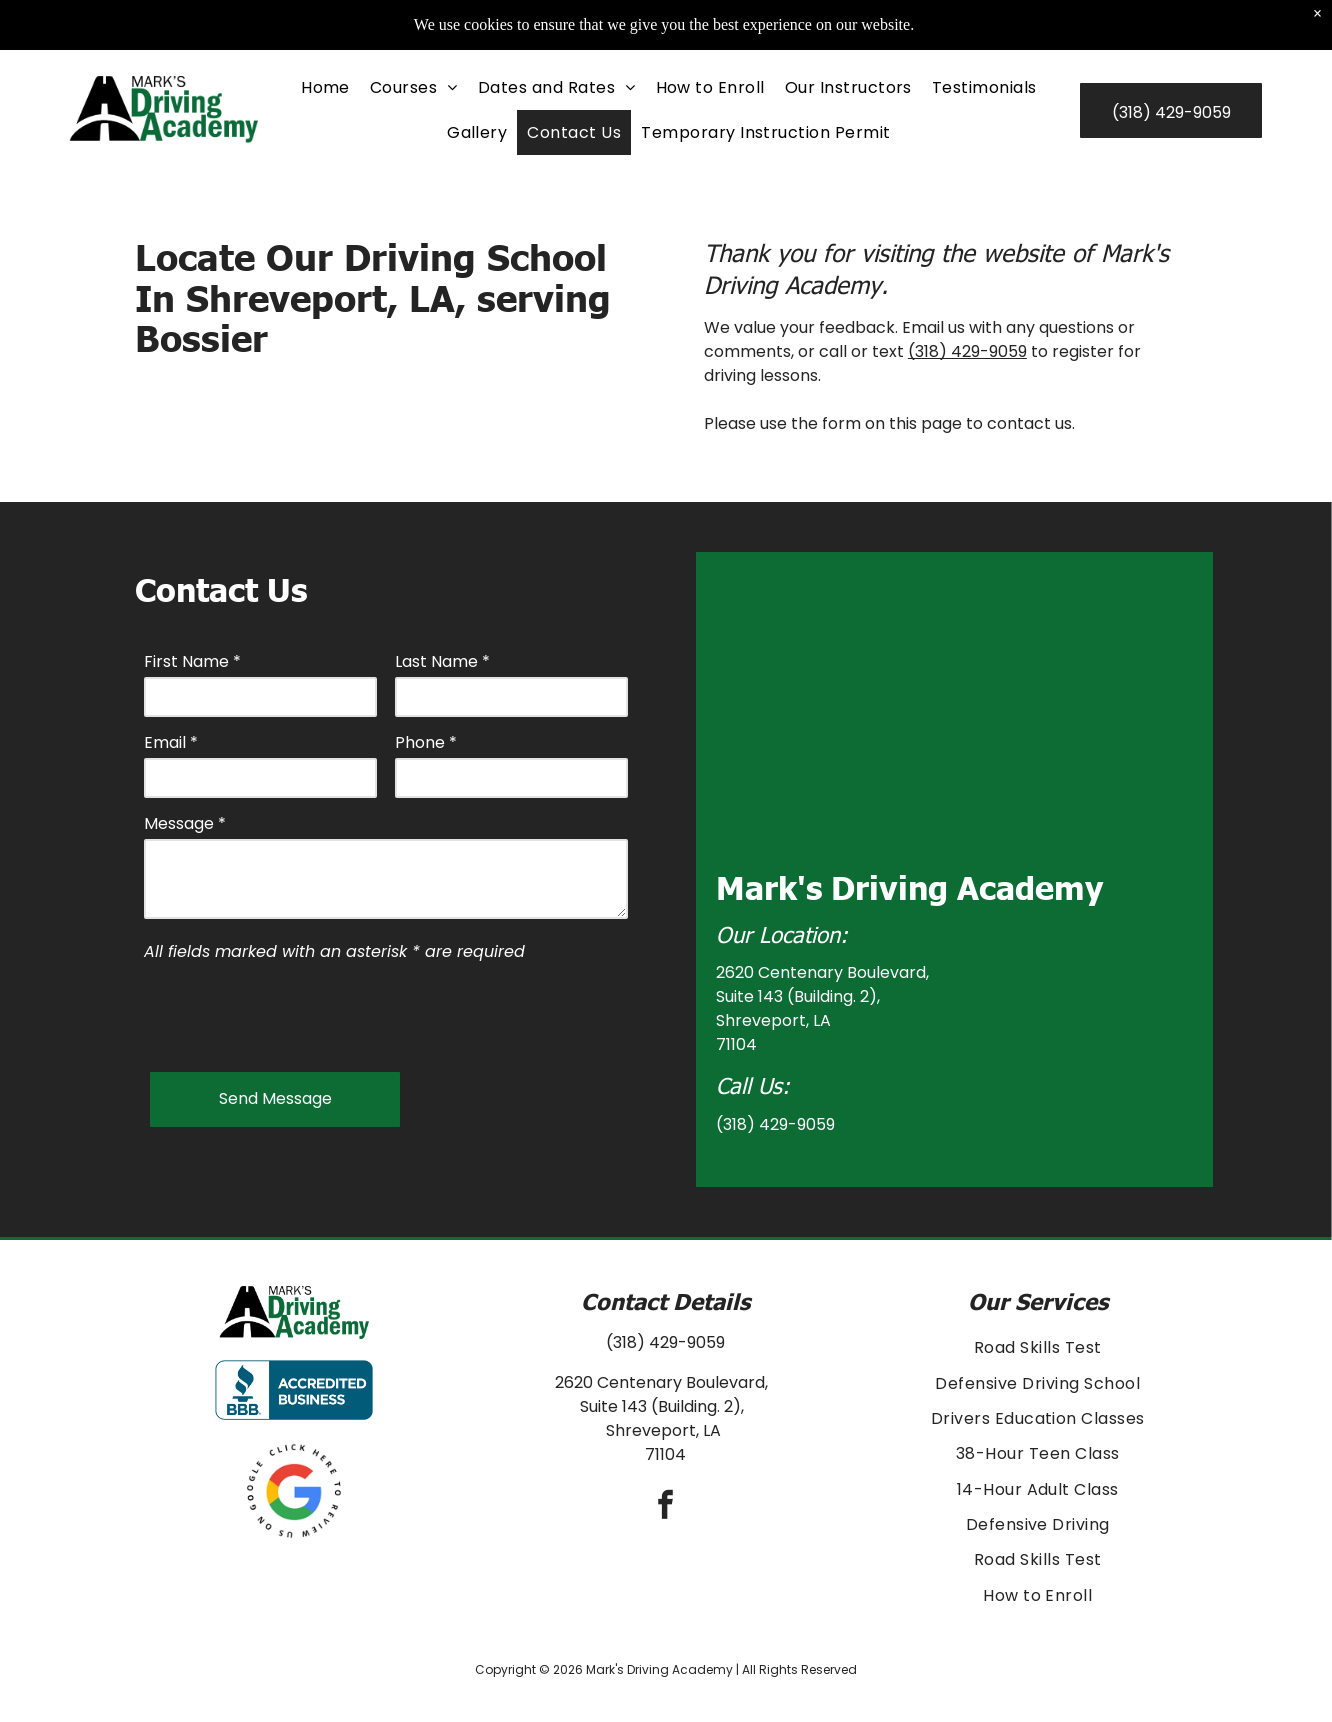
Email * (171, 742)
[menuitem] (325, 87)
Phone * (426, 742)
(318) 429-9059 (967, 351)
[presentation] (296, 1013)
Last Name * (442, 661)
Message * (185, 823)
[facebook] (666, 1507)
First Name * (192, 661)
